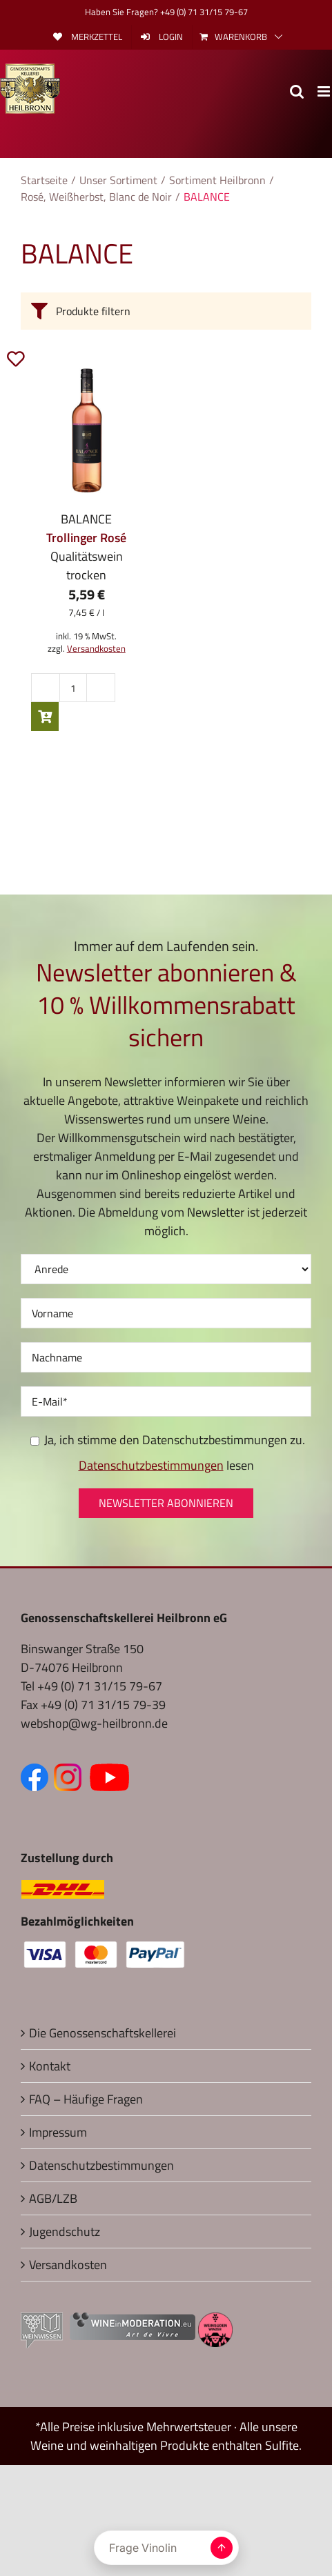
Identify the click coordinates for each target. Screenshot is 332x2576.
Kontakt (49, 2066)
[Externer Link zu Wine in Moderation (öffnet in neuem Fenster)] (132, 2322)
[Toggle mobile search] (297, 91)
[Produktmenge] (73, 687)
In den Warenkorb (45, 716)
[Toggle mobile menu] (325, 91)
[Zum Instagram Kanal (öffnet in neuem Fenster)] (70, 1773)
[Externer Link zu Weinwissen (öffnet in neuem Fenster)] (42, 2322)
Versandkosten (96, 648)
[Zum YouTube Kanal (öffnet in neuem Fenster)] (109, 1773)
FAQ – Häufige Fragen (86, 2099)
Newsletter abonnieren (166, 1503)
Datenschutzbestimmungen (101, 2165)
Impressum (58, 2132)
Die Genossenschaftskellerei (102, 2033)
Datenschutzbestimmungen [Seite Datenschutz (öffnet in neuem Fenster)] (151, 1465)
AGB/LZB (53, 2198)
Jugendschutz (64, 2231)
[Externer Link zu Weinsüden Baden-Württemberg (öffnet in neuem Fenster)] (215, 2322)
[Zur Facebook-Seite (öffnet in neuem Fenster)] (37, 1773)
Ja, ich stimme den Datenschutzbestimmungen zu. (167, 1439)
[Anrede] (166, 1269)
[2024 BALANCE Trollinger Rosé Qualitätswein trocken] (87, 430)
